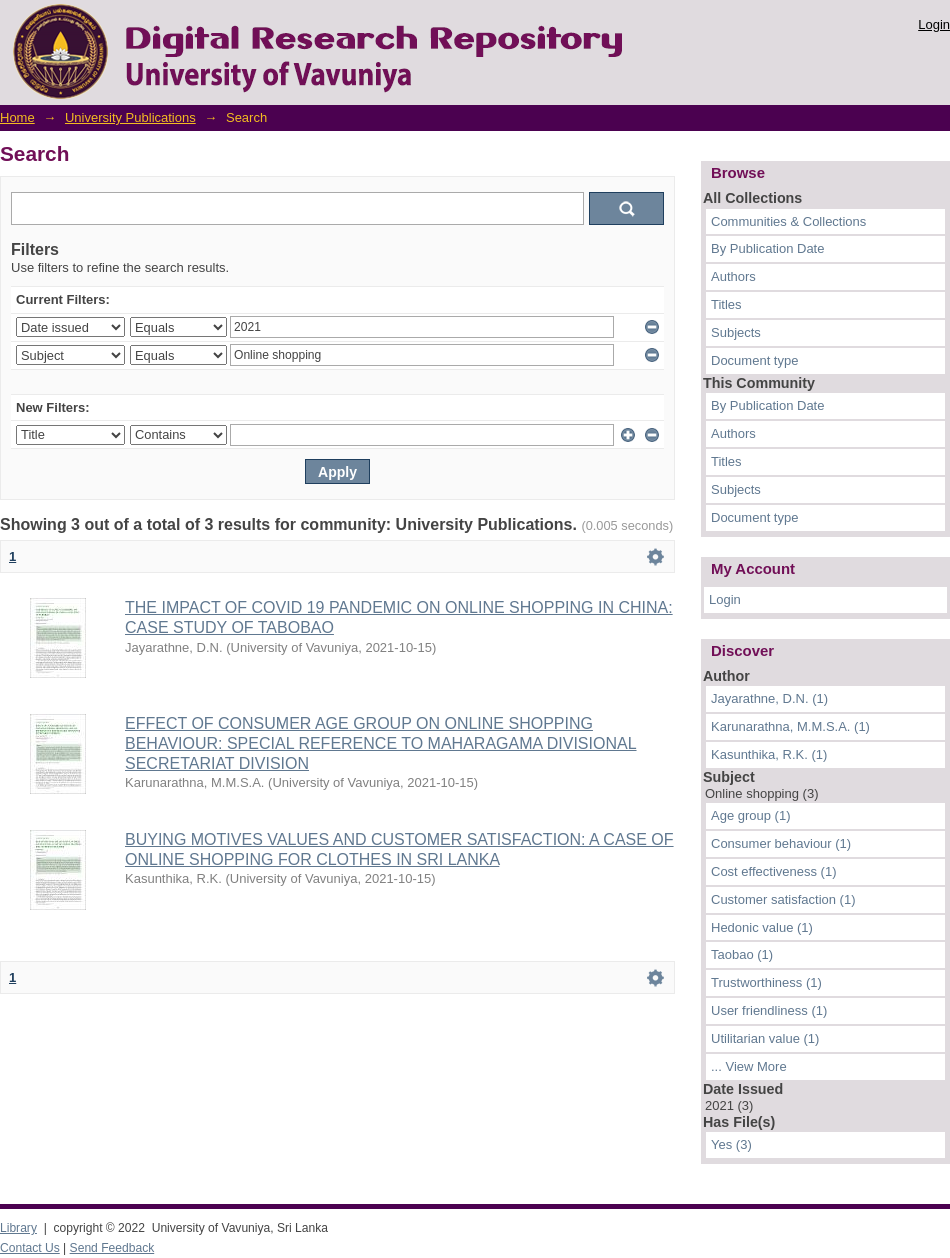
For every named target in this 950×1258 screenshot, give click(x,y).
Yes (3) (731, 1144)
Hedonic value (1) (762, 927)
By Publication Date (767, 248)
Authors (733, 276)
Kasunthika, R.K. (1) (769, 754)
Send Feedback (112, 1248)
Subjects (736, 332)
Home (17, 117)
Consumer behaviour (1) (781, 843)
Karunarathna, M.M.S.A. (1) (790, 726)
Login (934, 24)
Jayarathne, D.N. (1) (769, 698)
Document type (754, 360)
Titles (726, 304)
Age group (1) (751, 815)
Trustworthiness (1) (766, 982)
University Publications (130, 117)
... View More (749, 1066)
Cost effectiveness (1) (773, 871)
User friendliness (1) (769, 1010)
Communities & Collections (788, 221)
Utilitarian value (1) (765, 1038)
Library (18, 1228)
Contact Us (30, 1248)
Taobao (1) (742, 954)
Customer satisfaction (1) (783, 899)
